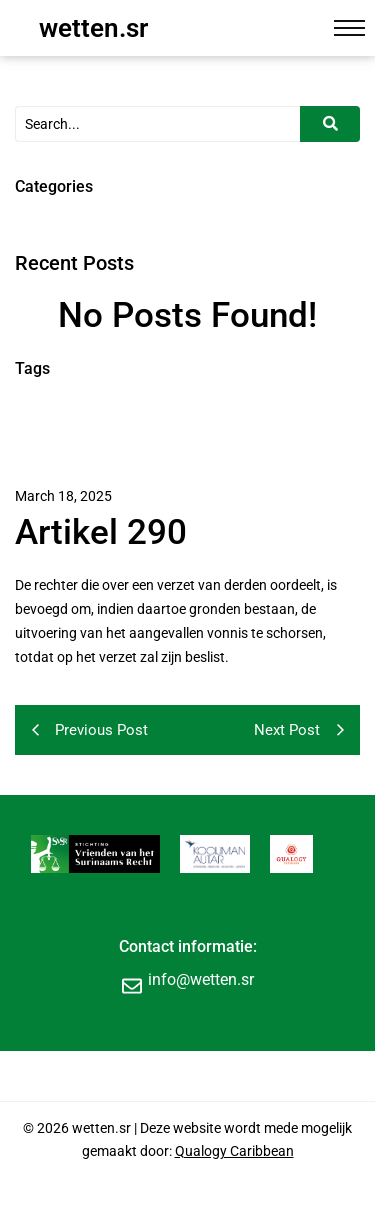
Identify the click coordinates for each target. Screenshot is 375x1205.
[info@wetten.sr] (132, 985)
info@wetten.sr (201, 979)
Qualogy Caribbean (234, 1151)
